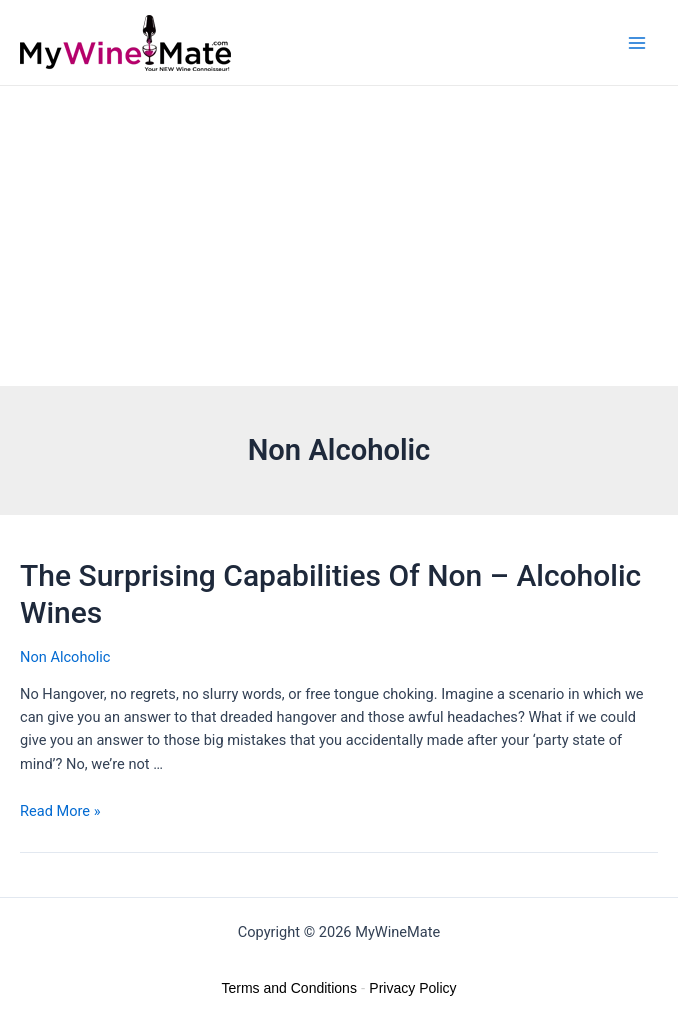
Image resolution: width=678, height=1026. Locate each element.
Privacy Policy (412, 988)
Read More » (60, 811)
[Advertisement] (339, 236)
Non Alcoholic (65, 657)
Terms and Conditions (289, 988)
